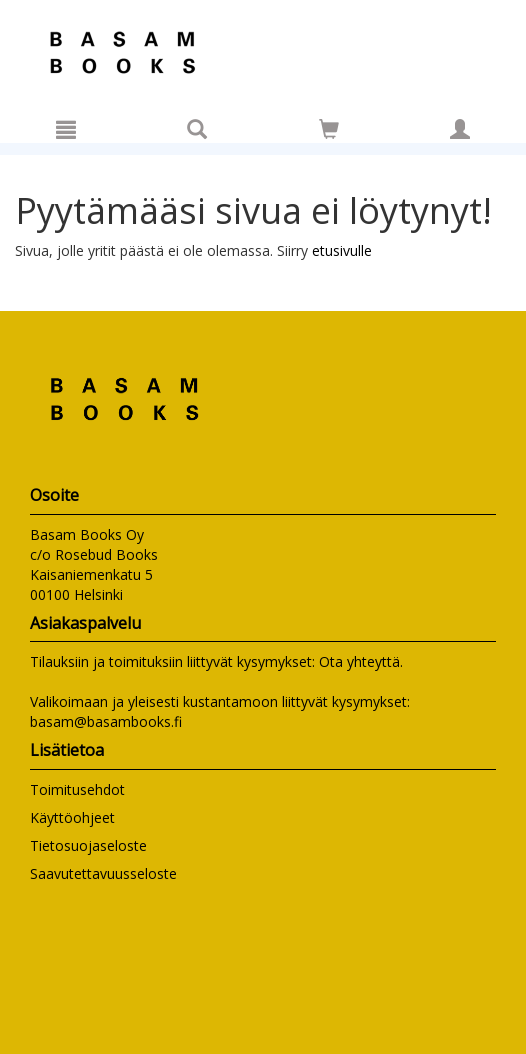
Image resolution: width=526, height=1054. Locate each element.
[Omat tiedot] (460, 129)
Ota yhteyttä (359, 661)
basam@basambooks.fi (106, 721)
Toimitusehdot (77, 789)
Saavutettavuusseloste (103, 873)
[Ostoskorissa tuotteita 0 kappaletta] (329, 132)
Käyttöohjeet (72, 817)
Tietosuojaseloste (88, 845)
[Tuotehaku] (197, 129)
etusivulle (342, 250)
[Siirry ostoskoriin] (329, 129)
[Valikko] (66, 129)
